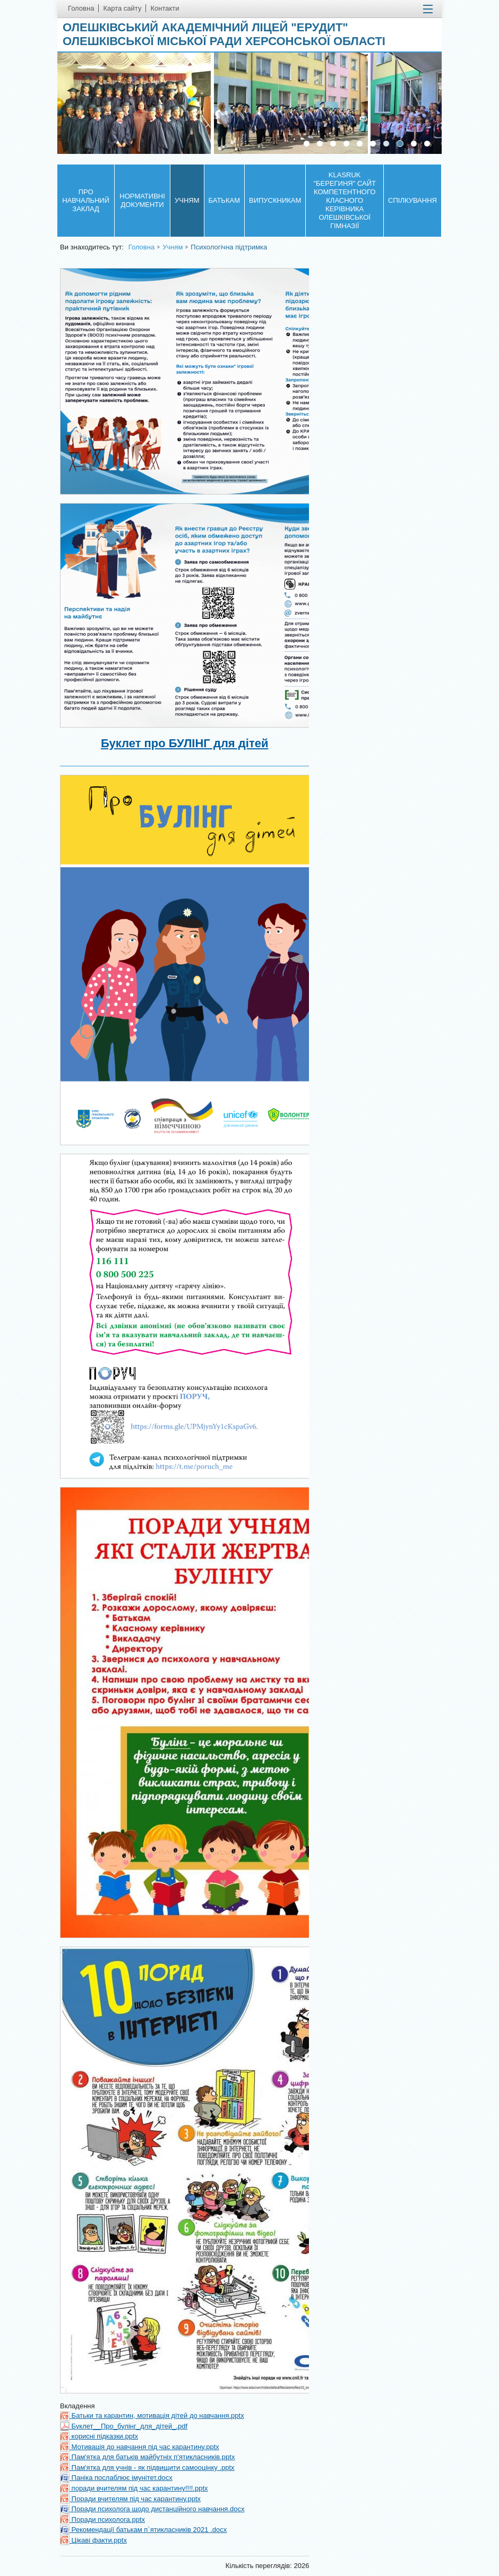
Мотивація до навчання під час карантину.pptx (139, 2447)
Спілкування (412, 200)
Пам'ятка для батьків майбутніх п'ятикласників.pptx (147, 2457)
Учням (187, 200)
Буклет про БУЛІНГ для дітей (184, 743)
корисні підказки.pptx (99, 2436)
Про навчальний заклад (85, 200)
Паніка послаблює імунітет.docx (116, 2478)
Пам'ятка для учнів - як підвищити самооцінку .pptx (147, 2467)
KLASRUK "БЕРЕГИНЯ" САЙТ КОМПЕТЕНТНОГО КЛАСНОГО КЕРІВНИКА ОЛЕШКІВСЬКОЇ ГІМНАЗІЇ (344, 200)
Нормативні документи (142, 200)
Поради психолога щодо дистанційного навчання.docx (152, 2509)
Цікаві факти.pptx (93, 2540)
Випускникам (275, 200)
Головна (141, 247)
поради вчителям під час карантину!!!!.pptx (134, 2488)
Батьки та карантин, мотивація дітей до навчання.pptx (152, 2415)
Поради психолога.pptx (102, 2519)
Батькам (224, 200)
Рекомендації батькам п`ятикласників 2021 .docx (143, 2530)
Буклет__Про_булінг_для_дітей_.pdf (123, 2426)
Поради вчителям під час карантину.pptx (130, 2499)
